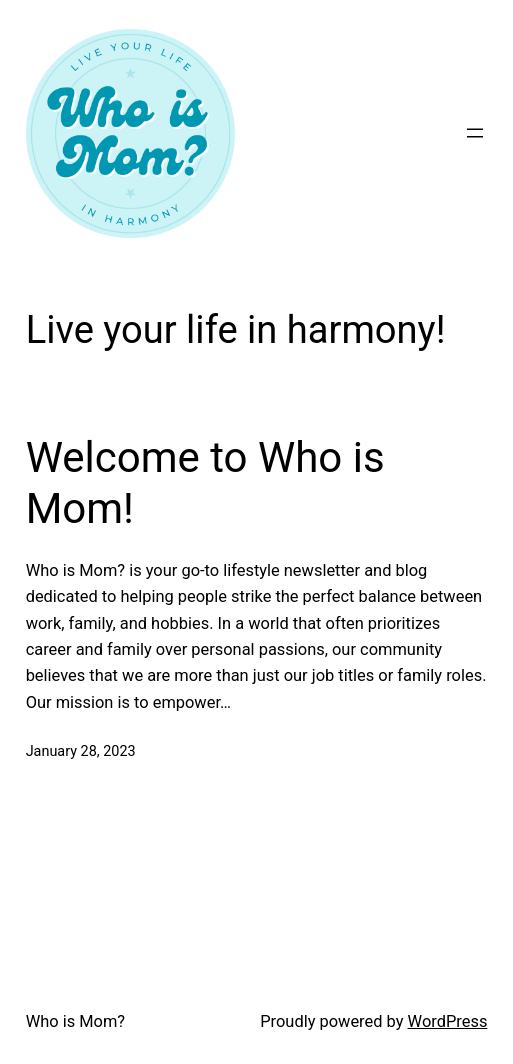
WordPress (448, 1021)
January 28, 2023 (81, 751)
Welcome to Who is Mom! (205, 482)
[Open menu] (475, 133)
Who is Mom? (75, 1021)
